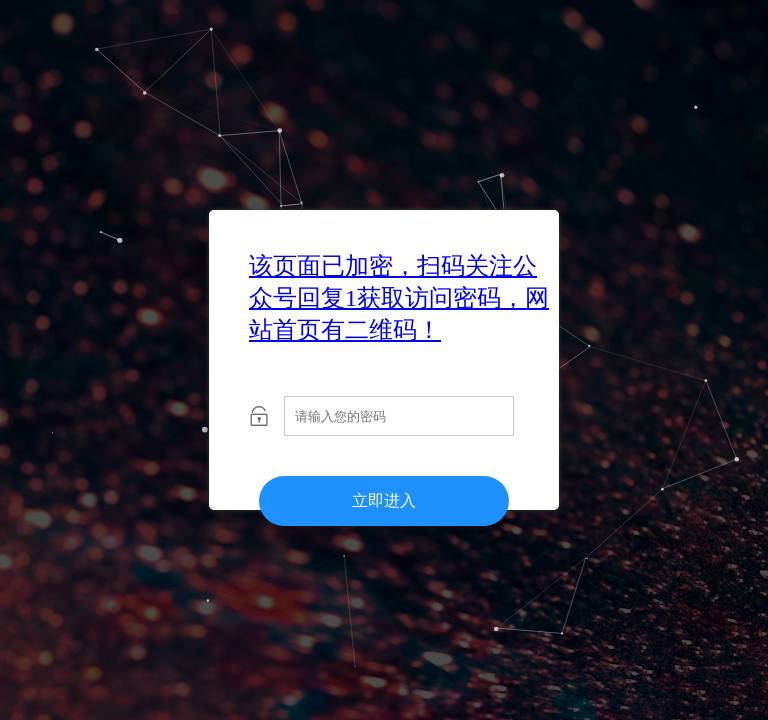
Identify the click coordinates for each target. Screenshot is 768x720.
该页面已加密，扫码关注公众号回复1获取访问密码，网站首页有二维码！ (399, 298)
